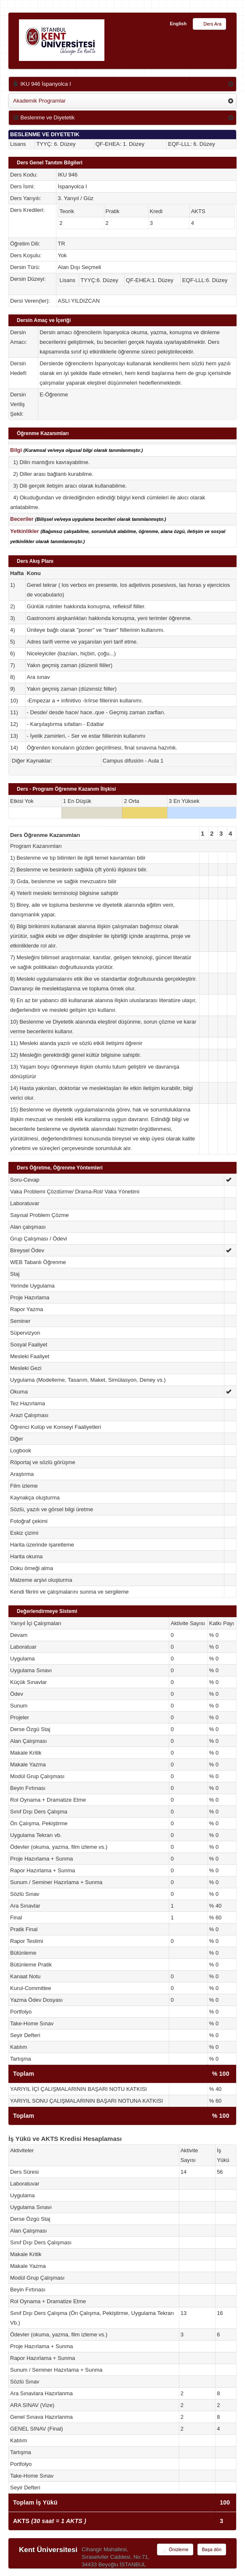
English (178, 23)
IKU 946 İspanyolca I (42, 84)
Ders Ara (209, 24)
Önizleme (175, 2550)
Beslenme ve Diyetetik (44, 117)
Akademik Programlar (39, 101)
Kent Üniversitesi (48, 2550)
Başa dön (211, 2549)
